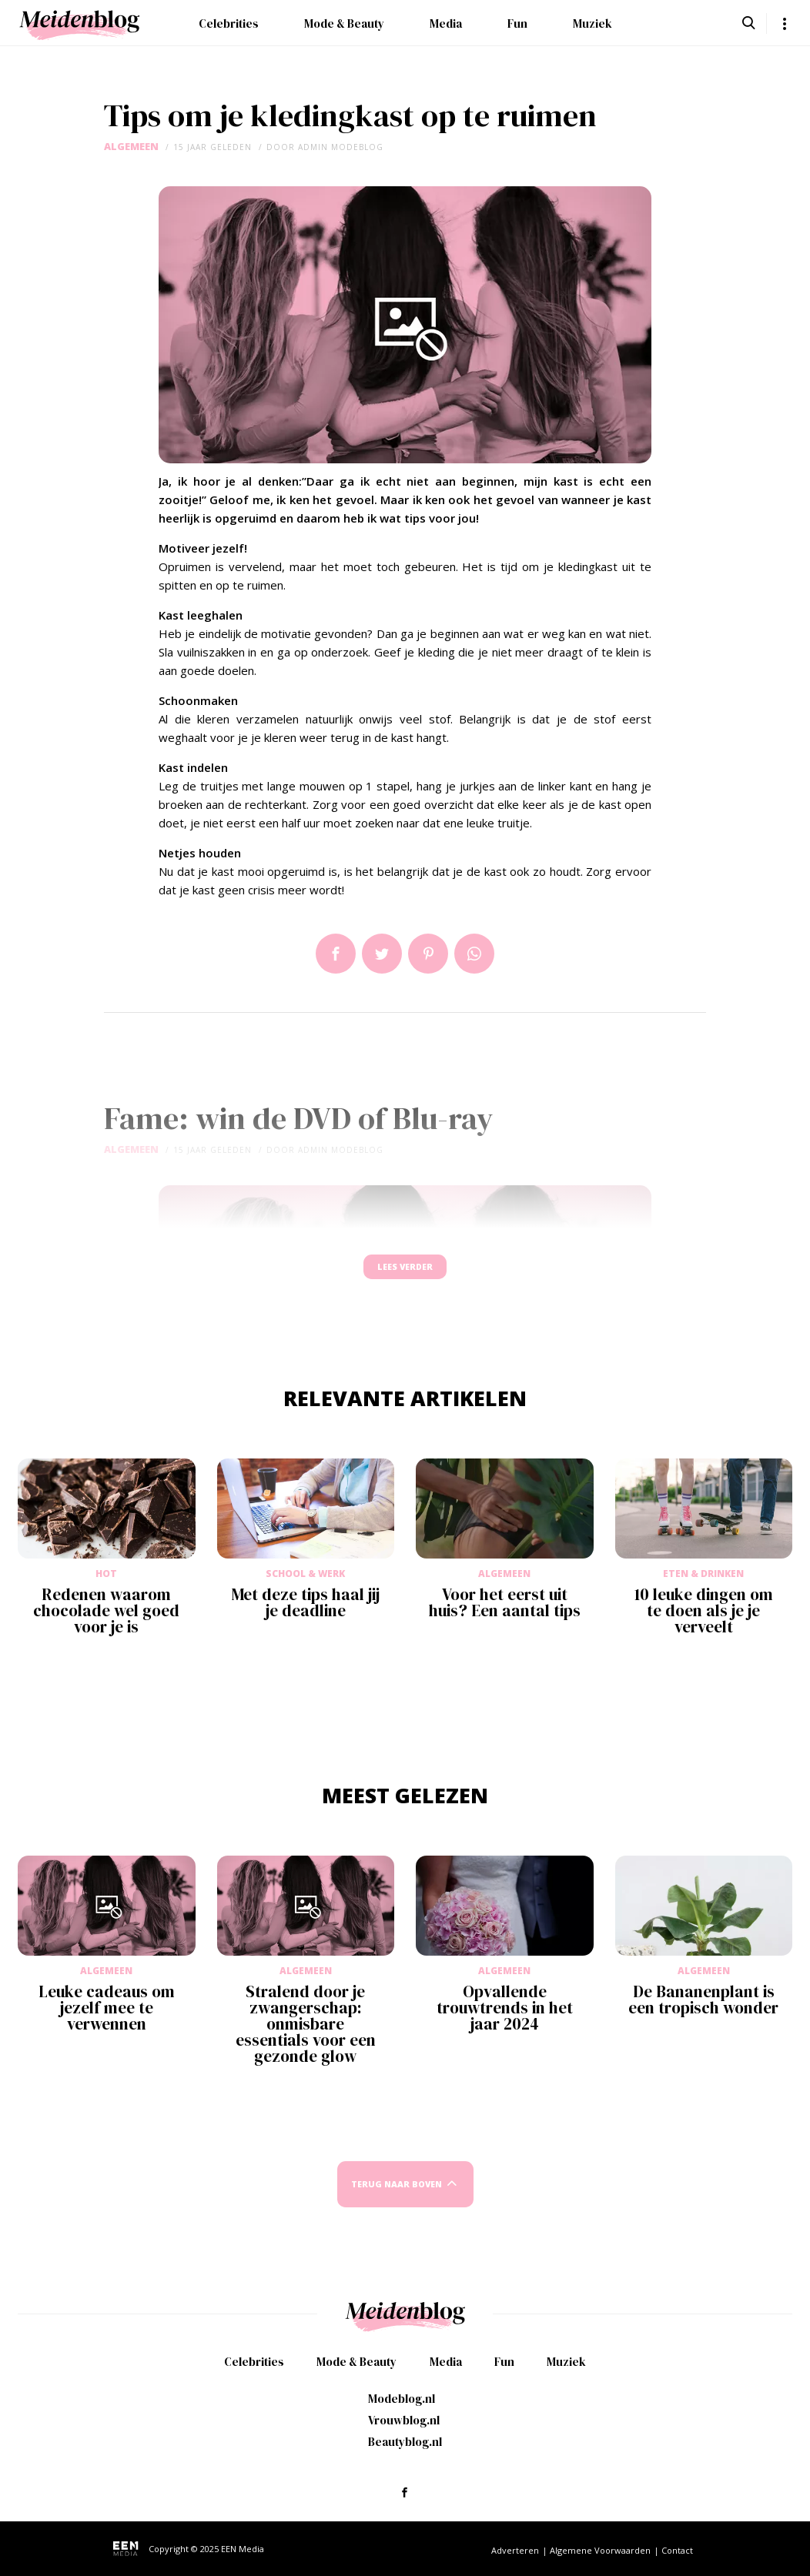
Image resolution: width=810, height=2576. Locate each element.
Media (446, 23)
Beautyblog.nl (405, 2442)
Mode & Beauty (344, 23)
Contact (677, 2550)
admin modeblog (340, 147)
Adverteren (515, 2550)
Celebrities (229, 23)
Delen (336, 954)
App (474, 954)
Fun (517, 23)
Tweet (382, 954)
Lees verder (405, 1274)
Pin (428, 954)
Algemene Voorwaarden (600, 2550)
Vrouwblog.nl (404, 2420)
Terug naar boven (397, 2198)
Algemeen (131, 146)
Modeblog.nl (401, 2399)
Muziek (592, 23)
